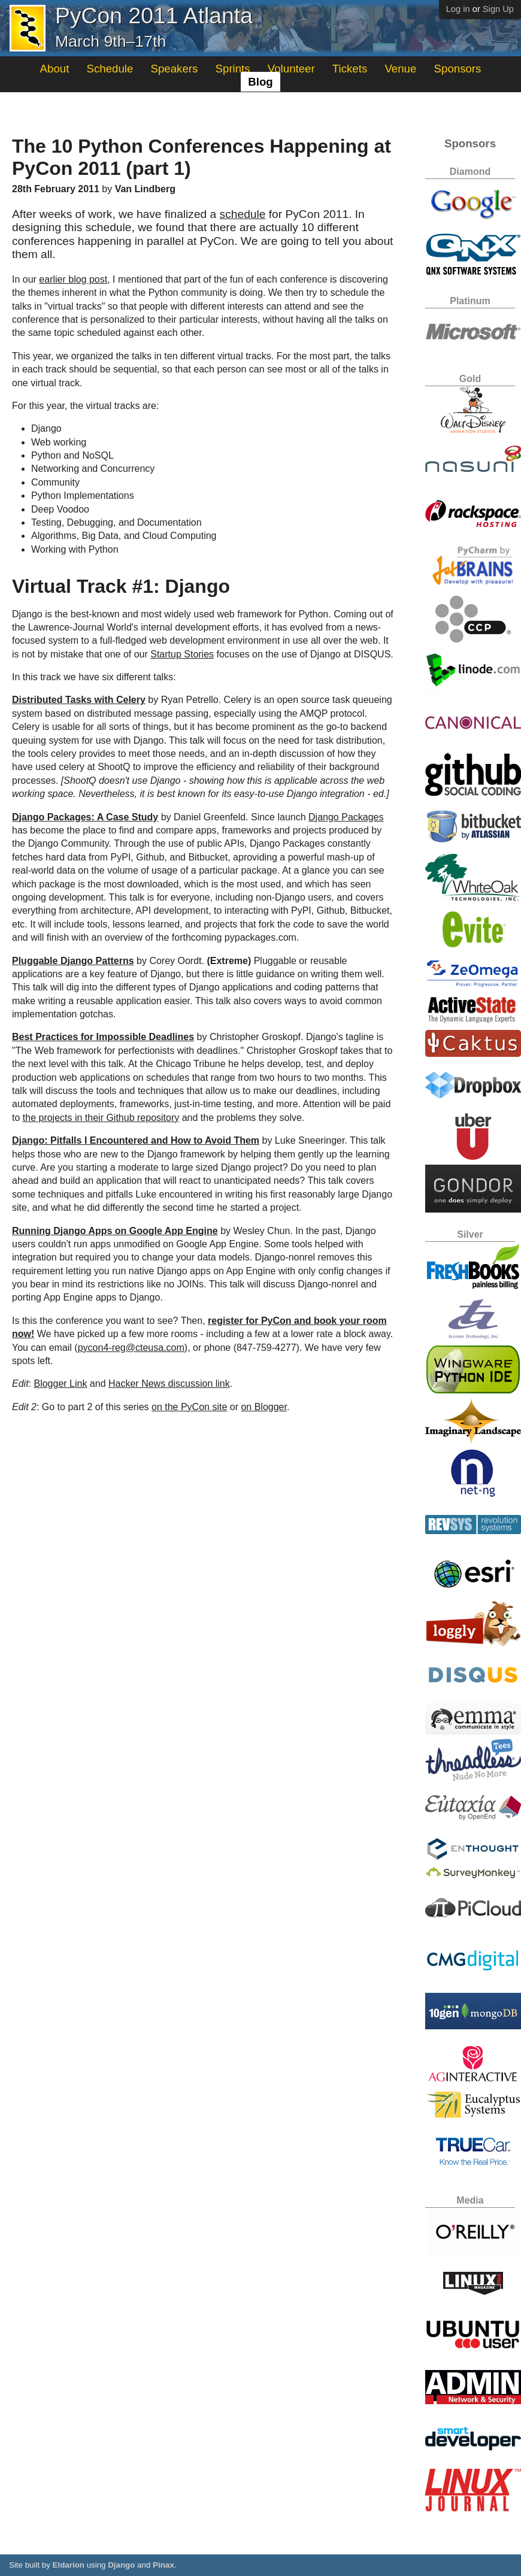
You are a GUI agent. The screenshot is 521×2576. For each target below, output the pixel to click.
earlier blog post (73, 279)
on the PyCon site (189, 1407)
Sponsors (457, 68)
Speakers (174, 68)
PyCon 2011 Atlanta (154, 15)
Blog (260, 81)
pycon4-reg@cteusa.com (131, 1347)
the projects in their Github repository (101, 1118)
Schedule (110, 68)
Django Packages (345, 817)
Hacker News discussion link (169, 1383)
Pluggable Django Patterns (73, 961)
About (54, 68)
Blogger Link (60, 1383)
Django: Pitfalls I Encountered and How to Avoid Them (135, 1140)
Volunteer (291, 68)
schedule (243, 214)
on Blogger (264, 1407)
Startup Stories (182, 654)
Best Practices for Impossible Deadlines (103, 1037)
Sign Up (498, 9)
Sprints (233, 68)
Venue (400, 68)
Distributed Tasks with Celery (79, 700)
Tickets (349, 68)
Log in (458, 9)
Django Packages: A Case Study (85, 817)
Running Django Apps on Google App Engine (115, 1231)
